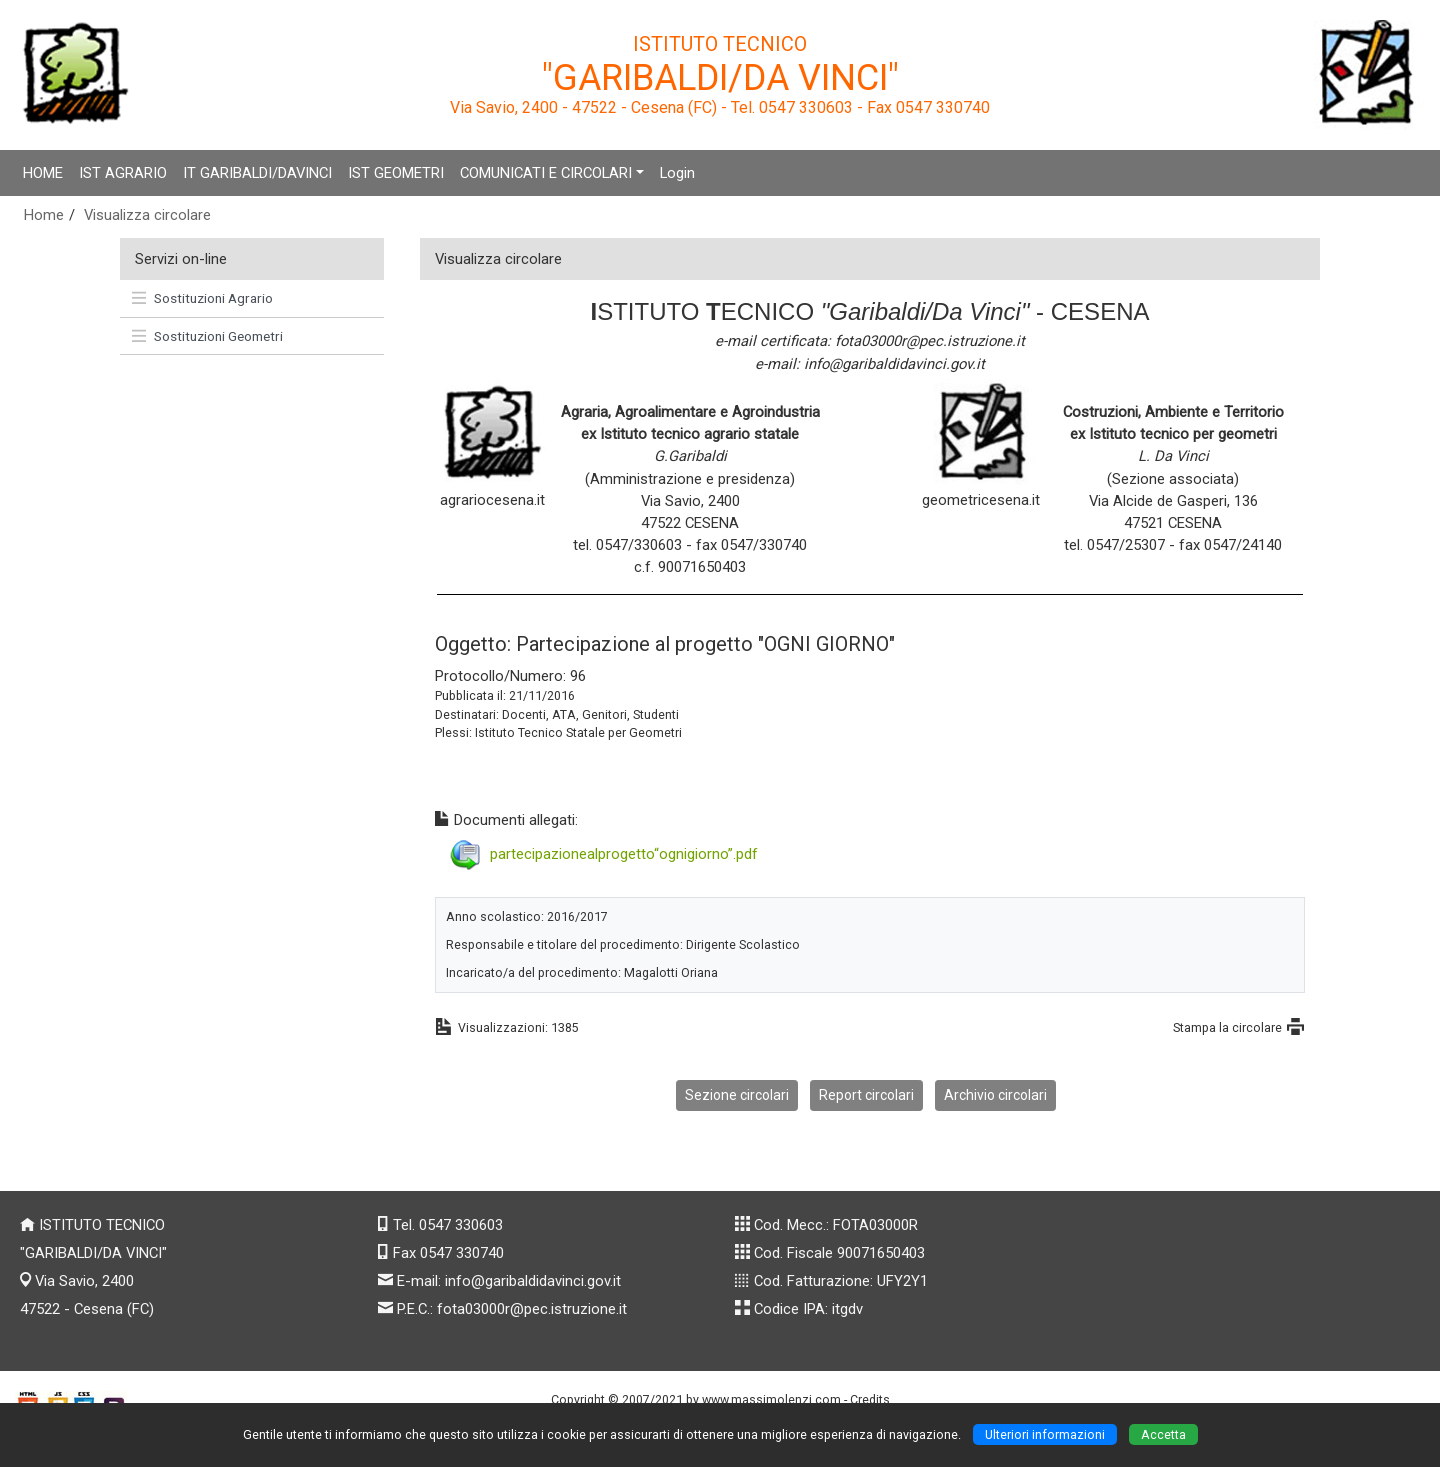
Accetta (1163, 1434)
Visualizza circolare (147, 215)
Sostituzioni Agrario (202, 298)
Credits (870, 1399)
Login (677, 173)
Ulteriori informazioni (1045, 1434)
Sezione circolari (737, 1095)
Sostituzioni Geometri (207, 336)
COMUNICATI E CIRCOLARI (546, 173)
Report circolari (866, 1095)
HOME (43, 173)
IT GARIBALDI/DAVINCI (257, 173)
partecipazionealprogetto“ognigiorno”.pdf (624, 853)
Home (44, 215)
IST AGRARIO (123, 173)
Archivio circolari (995, 1095)
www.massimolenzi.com (771, 1399)
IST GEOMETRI (396, 173)
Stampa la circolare (1227, 1027)
